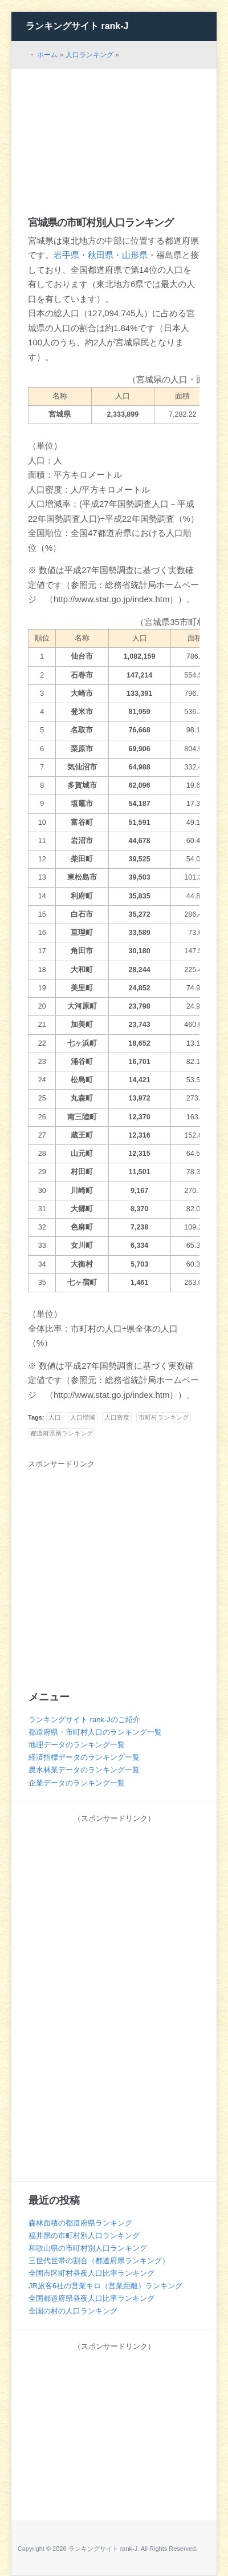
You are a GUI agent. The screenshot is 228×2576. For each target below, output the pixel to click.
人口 (54, 1417)
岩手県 (66, 255)
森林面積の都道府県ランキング (80, 2223)
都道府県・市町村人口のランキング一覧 (95, 1732)
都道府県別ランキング (61, 1433)
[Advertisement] (114, 132)
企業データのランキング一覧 (76, 1783)
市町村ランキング (164, 1417)
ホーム (47, 55)
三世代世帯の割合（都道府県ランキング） (98, 2260)
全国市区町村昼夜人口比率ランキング (91, 2273)
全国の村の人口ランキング (72, 2311)
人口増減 (82, 1417)
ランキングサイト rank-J (77, 26)
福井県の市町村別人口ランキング (84, 2235)
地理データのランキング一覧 (76, 1744)
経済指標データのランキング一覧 (84, 1757)
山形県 (135, 255)
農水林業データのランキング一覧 (84, 1769)
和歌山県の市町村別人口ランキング (87, 2248)
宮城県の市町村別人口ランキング (100, 222)
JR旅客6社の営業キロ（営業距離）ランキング (105, 2285)
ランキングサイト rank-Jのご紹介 (84, 1719)
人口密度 (116, 1417)
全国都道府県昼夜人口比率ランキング (91, 2298)
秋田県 (100, 255)
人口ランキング (89, 55)
